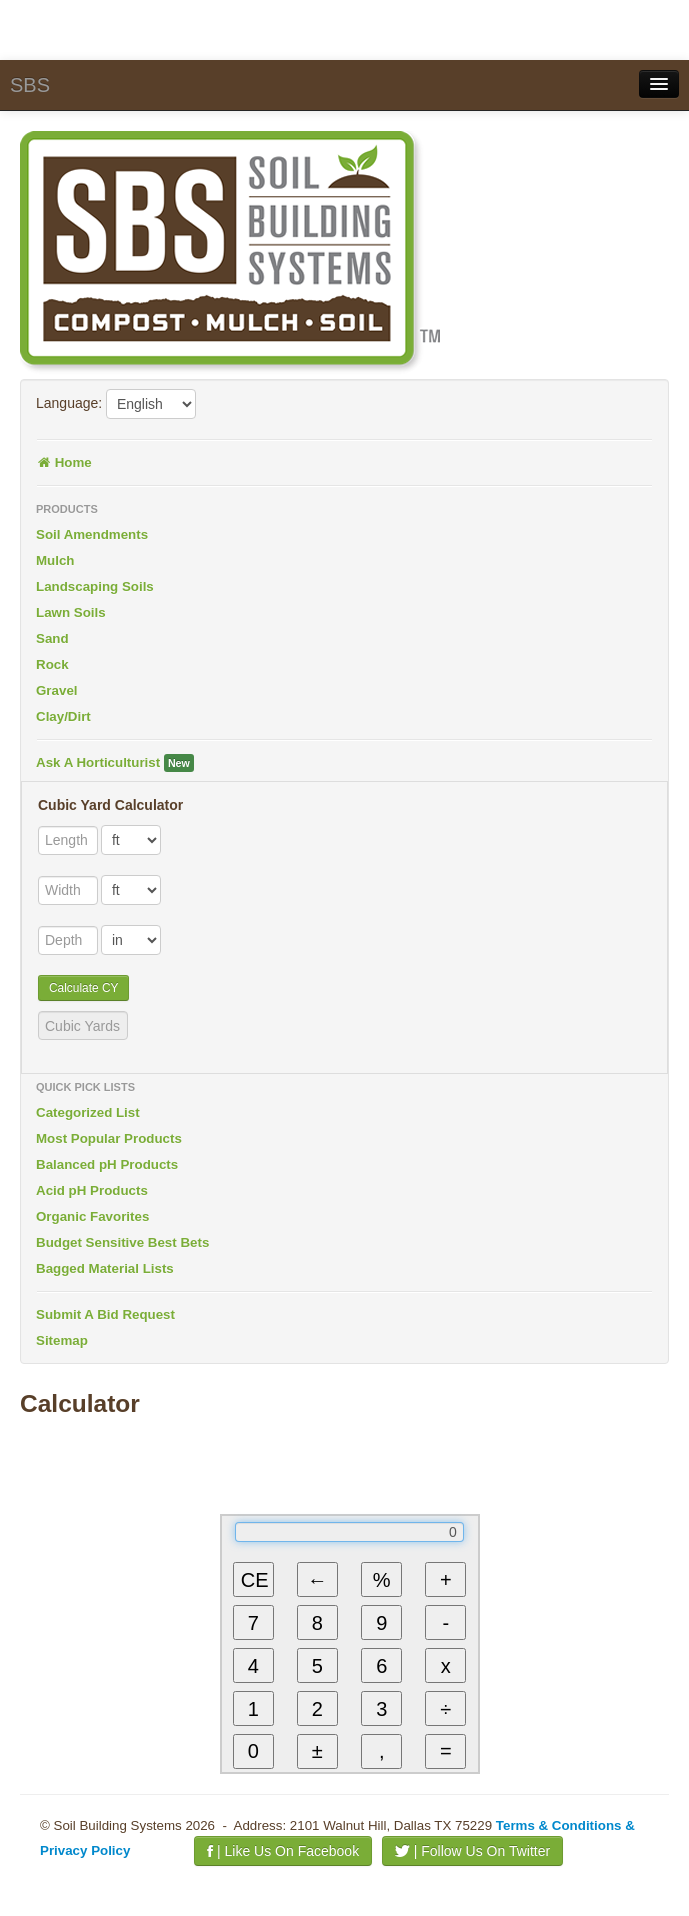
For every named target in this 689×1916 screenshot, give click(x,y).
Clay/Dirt (63, 716)
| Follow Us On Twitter (472, 1851)
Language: (69, 403)
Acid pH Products (92, 1190)
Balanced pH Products (107, 1164)
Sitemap (62, 1340)
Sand (52, 638)
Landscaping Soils (95, 586)
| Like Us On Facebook (283, 1851)
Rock (52, 664)
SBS (30, 85)
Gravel (57, 690)
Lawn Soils (71, 612)
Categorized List (88, 1112)
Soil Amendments (92, 534)
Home (64, 462)
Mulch (55, 560)
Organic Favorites (92, 1216)
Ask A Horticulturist (115, 763)
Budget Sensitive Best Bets (122, 1242)
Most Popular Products (109, 1138)
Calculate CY (83, 988)
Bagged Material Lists (105, 1268)
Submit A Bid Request (105, 1314)
